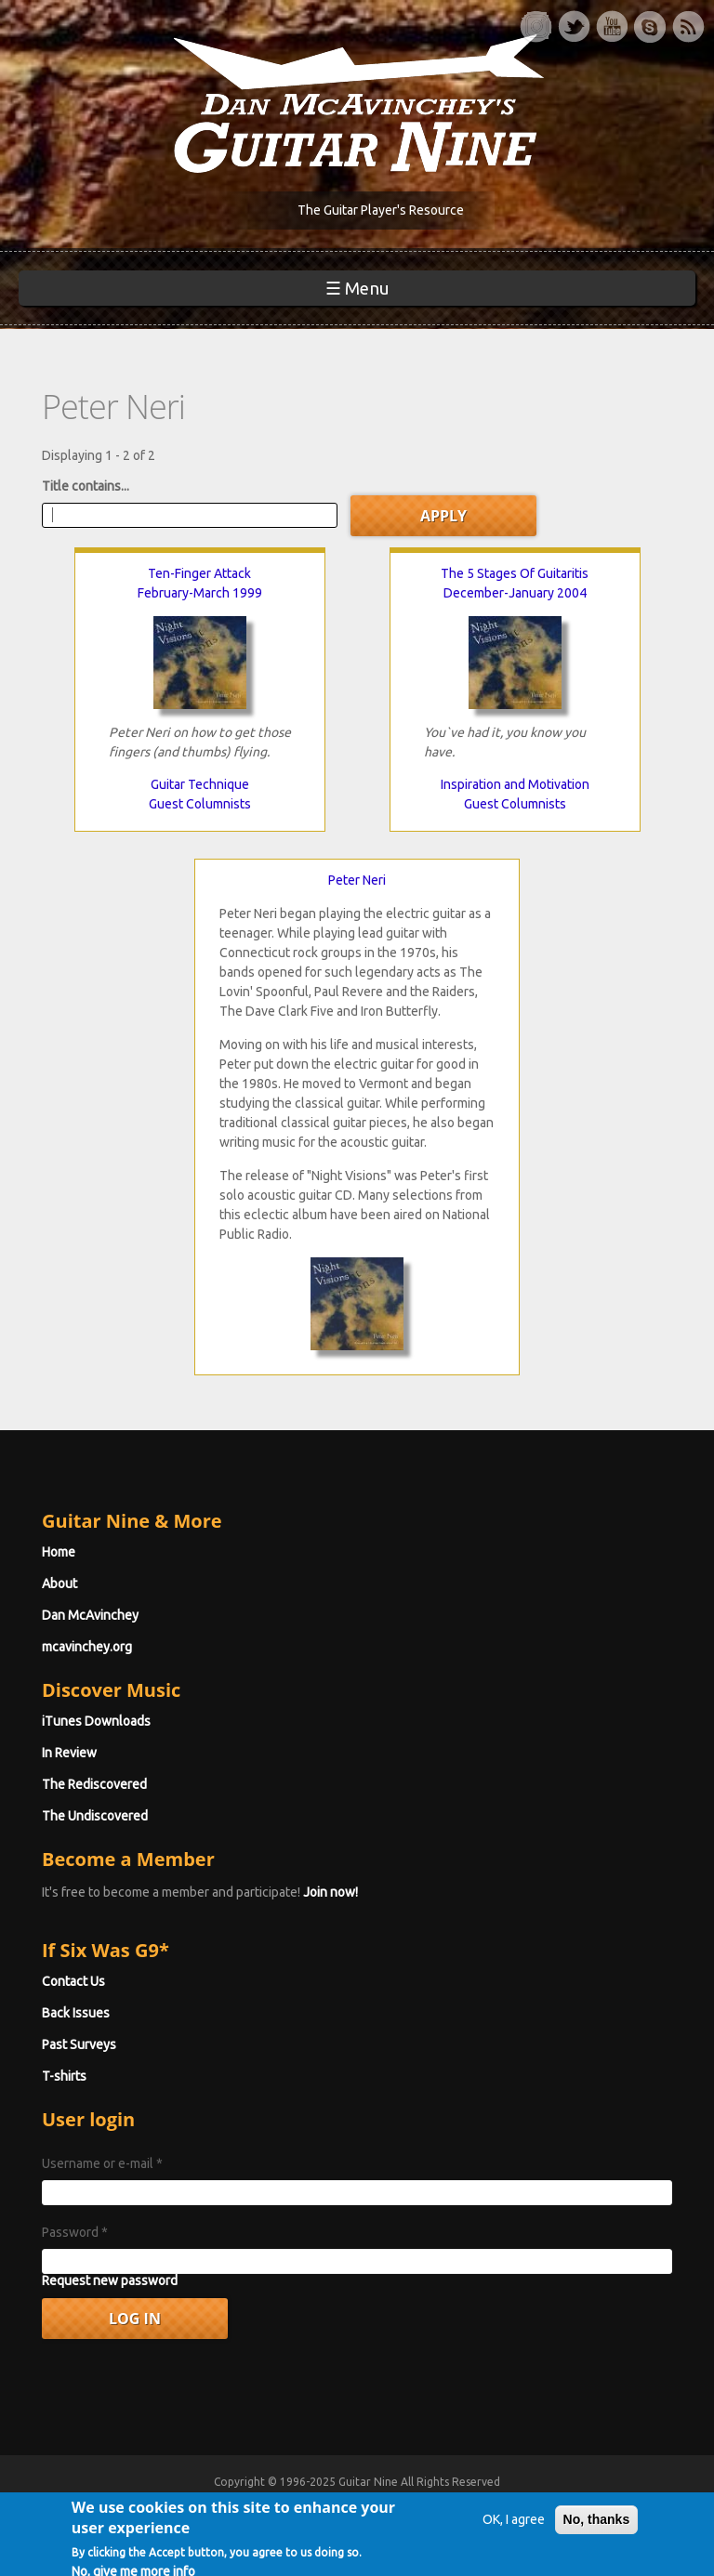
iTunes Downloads (96, 1721)
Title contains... (85, 486)
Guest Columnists (200, 803)
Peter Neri (357, 880)
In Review (69, 1752)
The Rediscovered (94, 1784)
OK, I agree (514, 2538)
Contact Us (73, 1981)
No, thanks (596, 2538)
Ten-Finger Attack (199, 573)
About (59, 1583)
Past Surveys (79, 2044)
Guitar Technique (200, 784)
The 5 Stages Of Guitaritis (514, 573)
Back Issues (76, 2012)
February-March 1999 (200, 592)
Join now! (330, 1892)
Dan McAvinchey (90, 1615)
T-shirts (64, 2076)
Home (58, 1551)
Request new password (110, 2280)
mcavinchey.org (87, 1646)
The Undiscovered (95, 1815)
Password (75, 2232)
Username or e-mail (102, 2163)
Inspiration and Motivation (515, 784)
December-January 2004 (515, 592)
